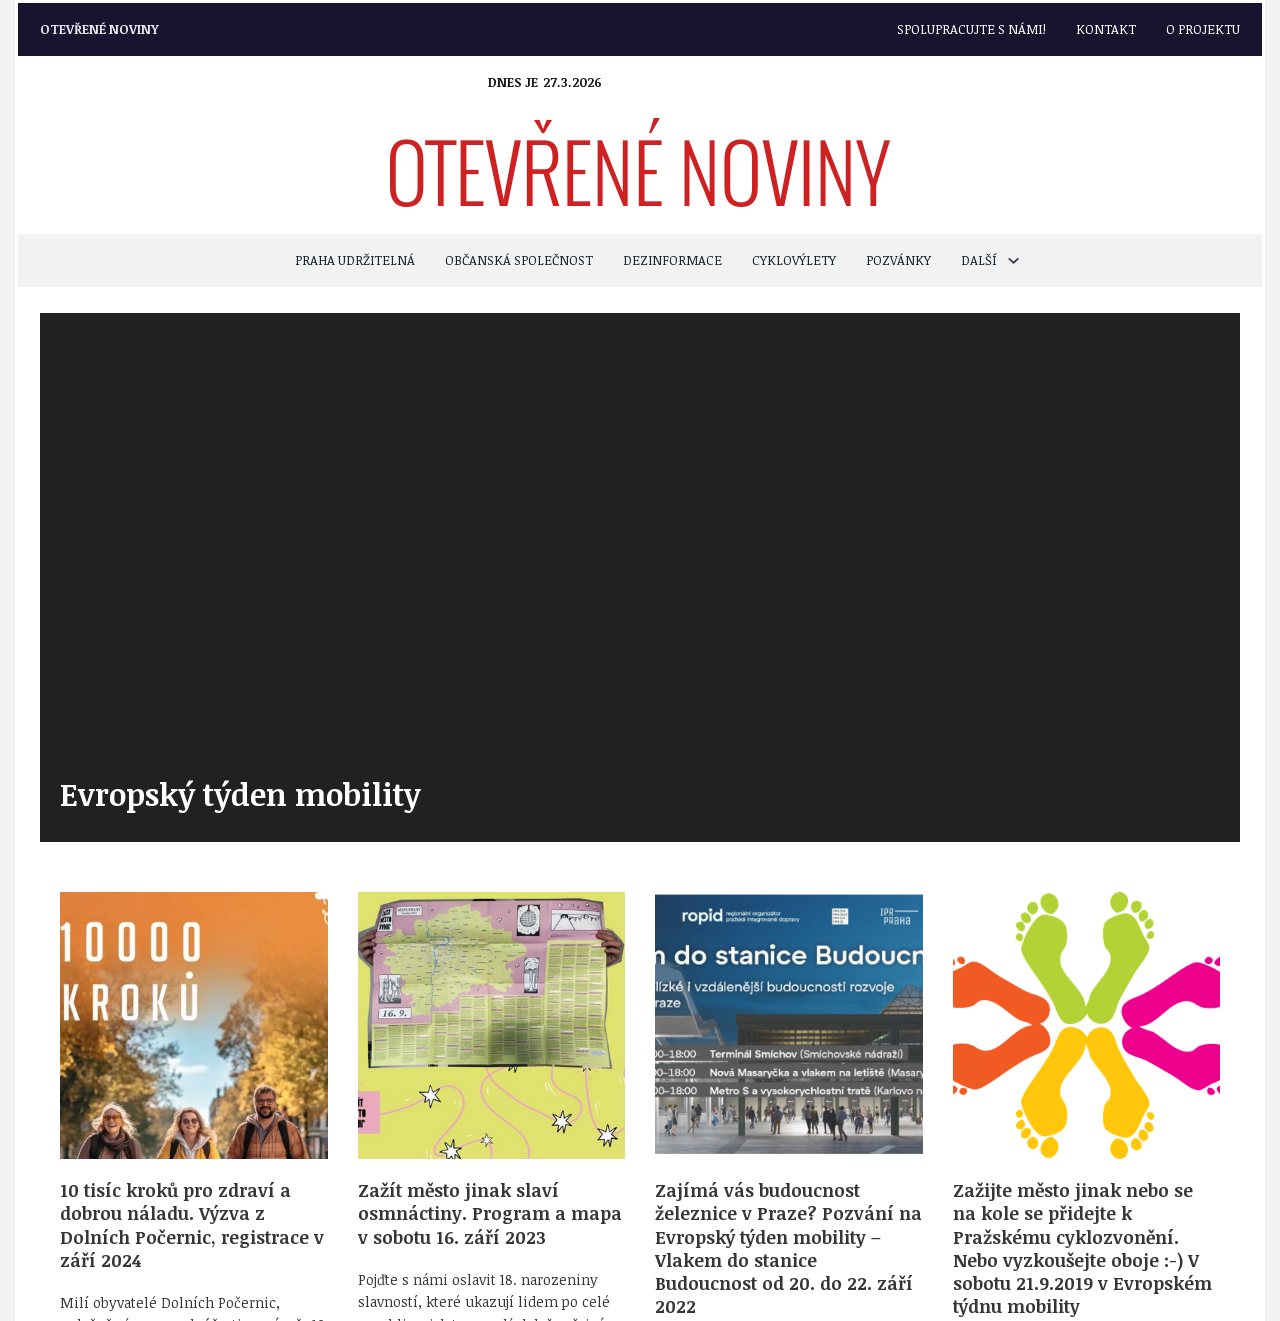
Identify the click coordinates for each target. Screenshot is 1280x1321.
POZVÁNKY (898, 260)
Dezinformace (672, 260)
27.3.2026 (572, 82)
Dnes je (513, 82)
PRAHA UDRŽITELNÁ (355, 260)
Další (979, 260)
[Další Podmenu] (1013, 260)
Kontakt (1106, 29)
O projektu (1203, 29)
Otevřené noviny (99, 29)
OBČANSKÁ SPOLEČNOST (519, 260)
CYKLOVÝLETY (794, 260)
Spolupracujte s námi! (971, 29)
